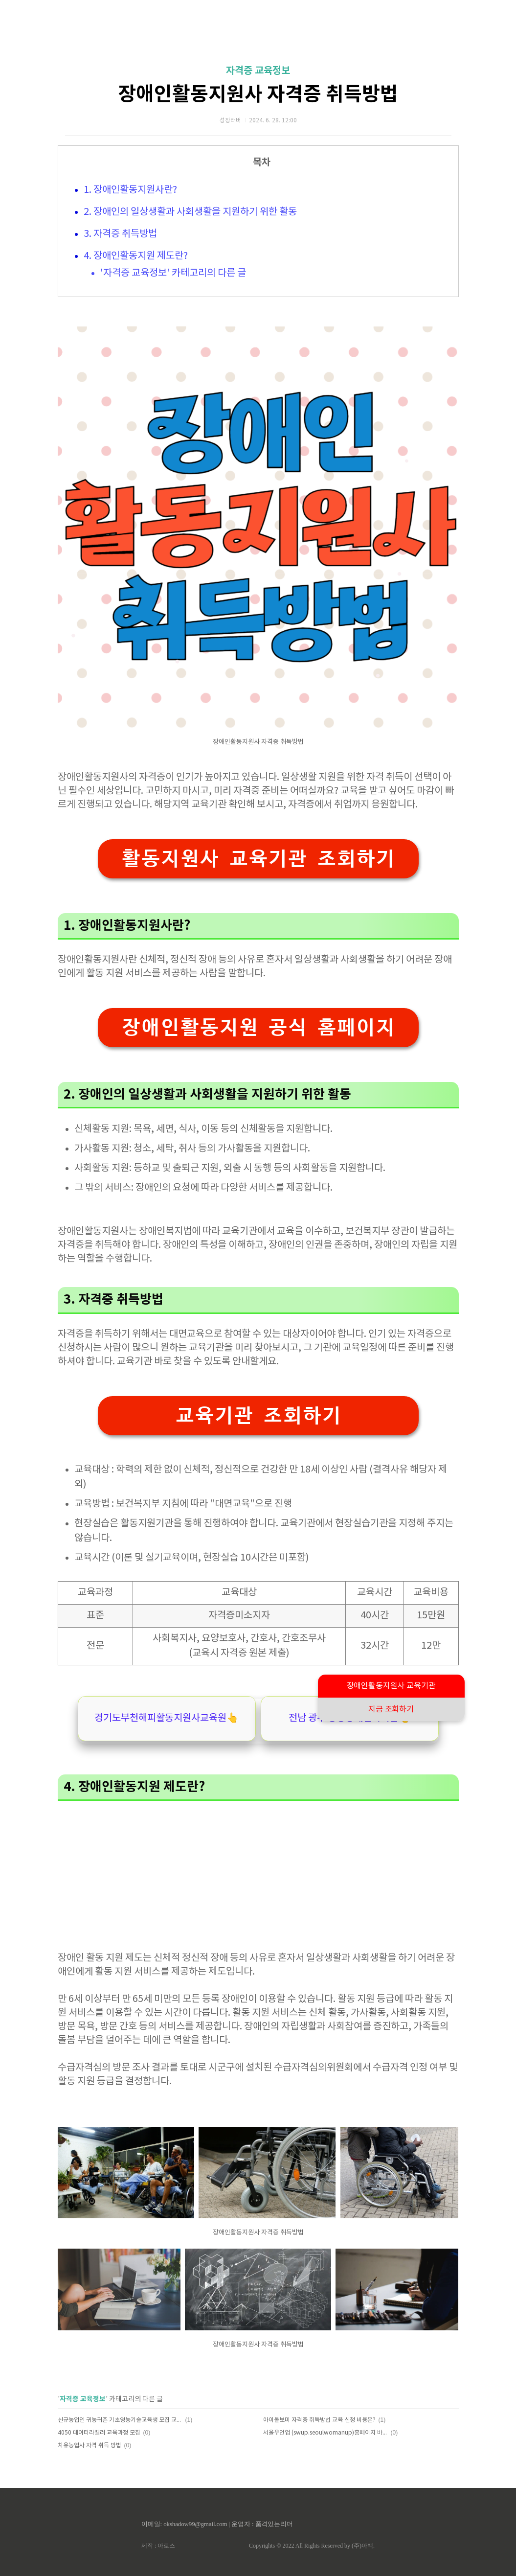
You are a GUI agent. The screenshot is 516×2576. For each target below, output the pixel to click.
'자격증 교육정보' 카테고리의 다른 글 (173, 273)
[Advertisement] (258, 1869)
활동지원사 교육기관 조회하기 (258, 858)
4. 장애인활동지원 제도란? (136, 256)
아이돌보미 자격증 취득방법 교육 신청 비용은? (319, 2420)
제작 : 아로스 (158, 2545)
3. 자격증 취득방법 (120, 234)
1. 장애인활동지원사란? (130, 190)
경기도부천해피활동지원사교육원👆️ (166, 1718)
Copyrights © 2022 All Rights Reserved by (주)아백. (312, 2545)
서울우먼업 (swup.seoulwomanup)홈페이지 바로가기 (325, 2433)
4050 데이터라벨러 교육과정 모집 (99, 2433)
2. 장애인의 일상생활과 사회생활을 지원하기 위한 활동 (190, 212)
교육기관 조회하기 (258, 1415)
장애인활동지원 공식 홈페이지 (258, 1027)
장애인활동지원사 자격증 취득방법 (258, 94)
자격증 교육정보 (258, 71)
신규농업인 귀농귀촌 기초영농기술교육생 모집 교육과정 (120, 2420)
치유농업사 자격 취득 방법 (89, 2445)
